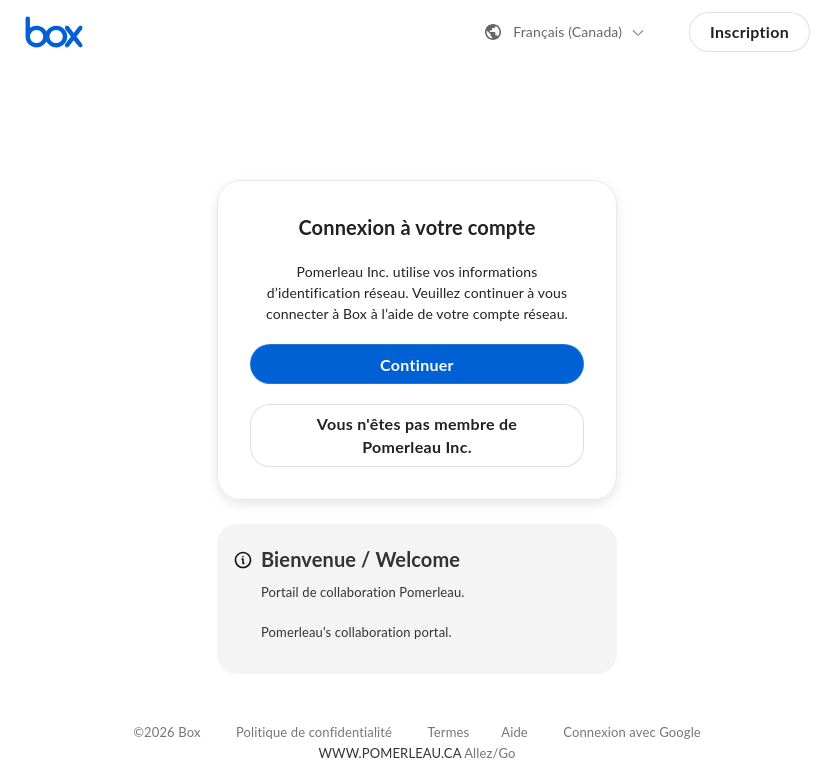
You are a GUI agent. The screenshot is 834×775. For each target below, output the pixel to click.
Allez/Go (489, 753)
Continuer (417, 364)
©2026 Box (166, 732)
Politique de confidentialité (314, 732)
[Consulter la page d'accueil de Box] (54, 32)
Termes (449, 732)
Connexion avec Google (632, 732)
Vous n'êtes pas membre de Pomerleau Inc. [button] (417, 434)
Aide (514, 732)
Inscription (749, 31)
